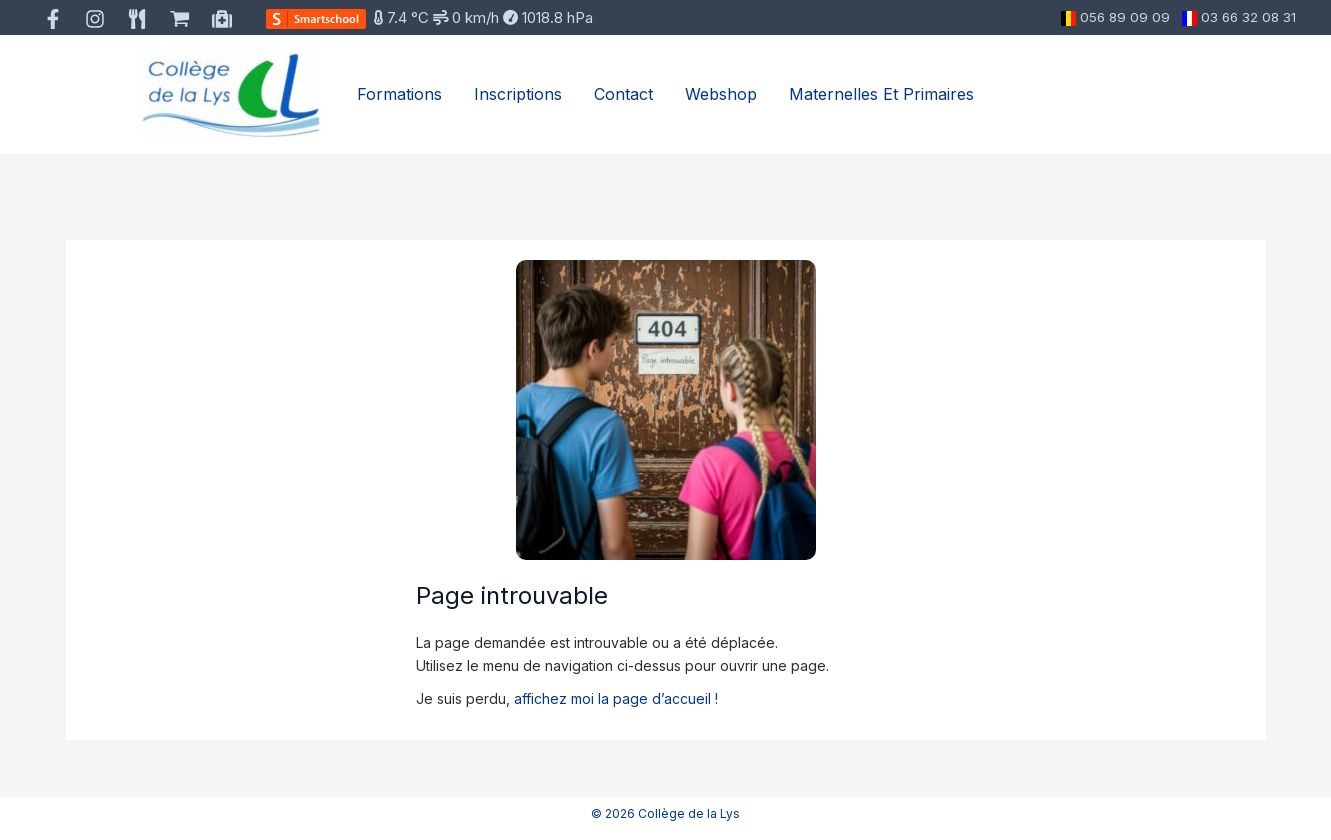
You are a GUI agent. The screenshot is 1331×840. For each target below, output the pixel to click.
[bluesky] (182, 19)
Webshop (721, 94)
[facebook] (56, 19)
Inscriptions (518, 94)
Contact (623, 94)
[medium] (224, 19)
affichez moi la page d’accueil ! (616, 698)
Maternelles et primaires (881, 94)
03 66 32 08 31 (1248, 17)
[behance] (140, 19)
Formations (399, 94)
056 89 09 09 (1125, 17)
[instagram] (98, 19)
